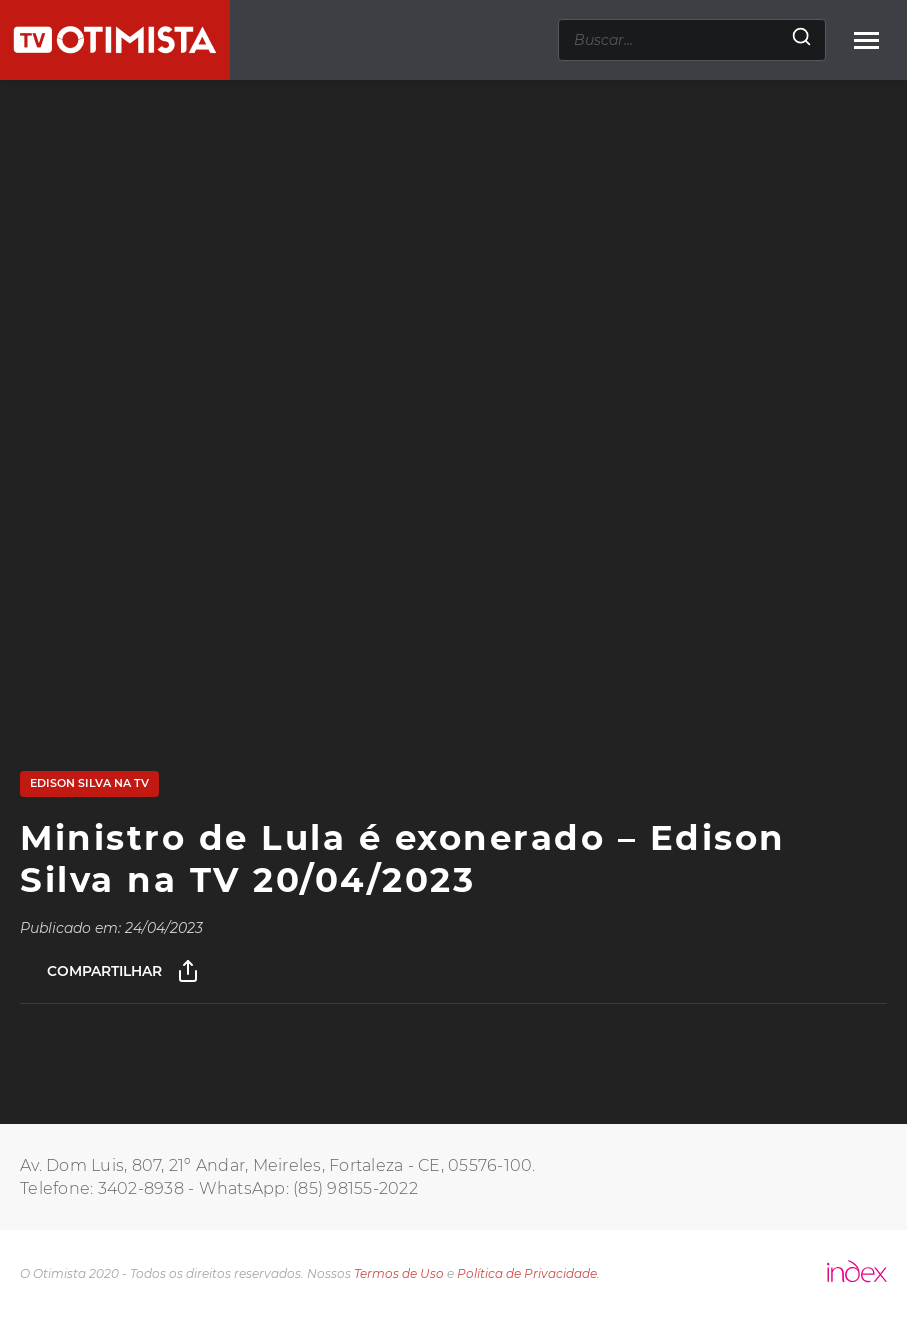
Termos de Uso (399, 1273)
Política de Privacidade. (528, 1273)
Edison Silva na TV (89, 783)
